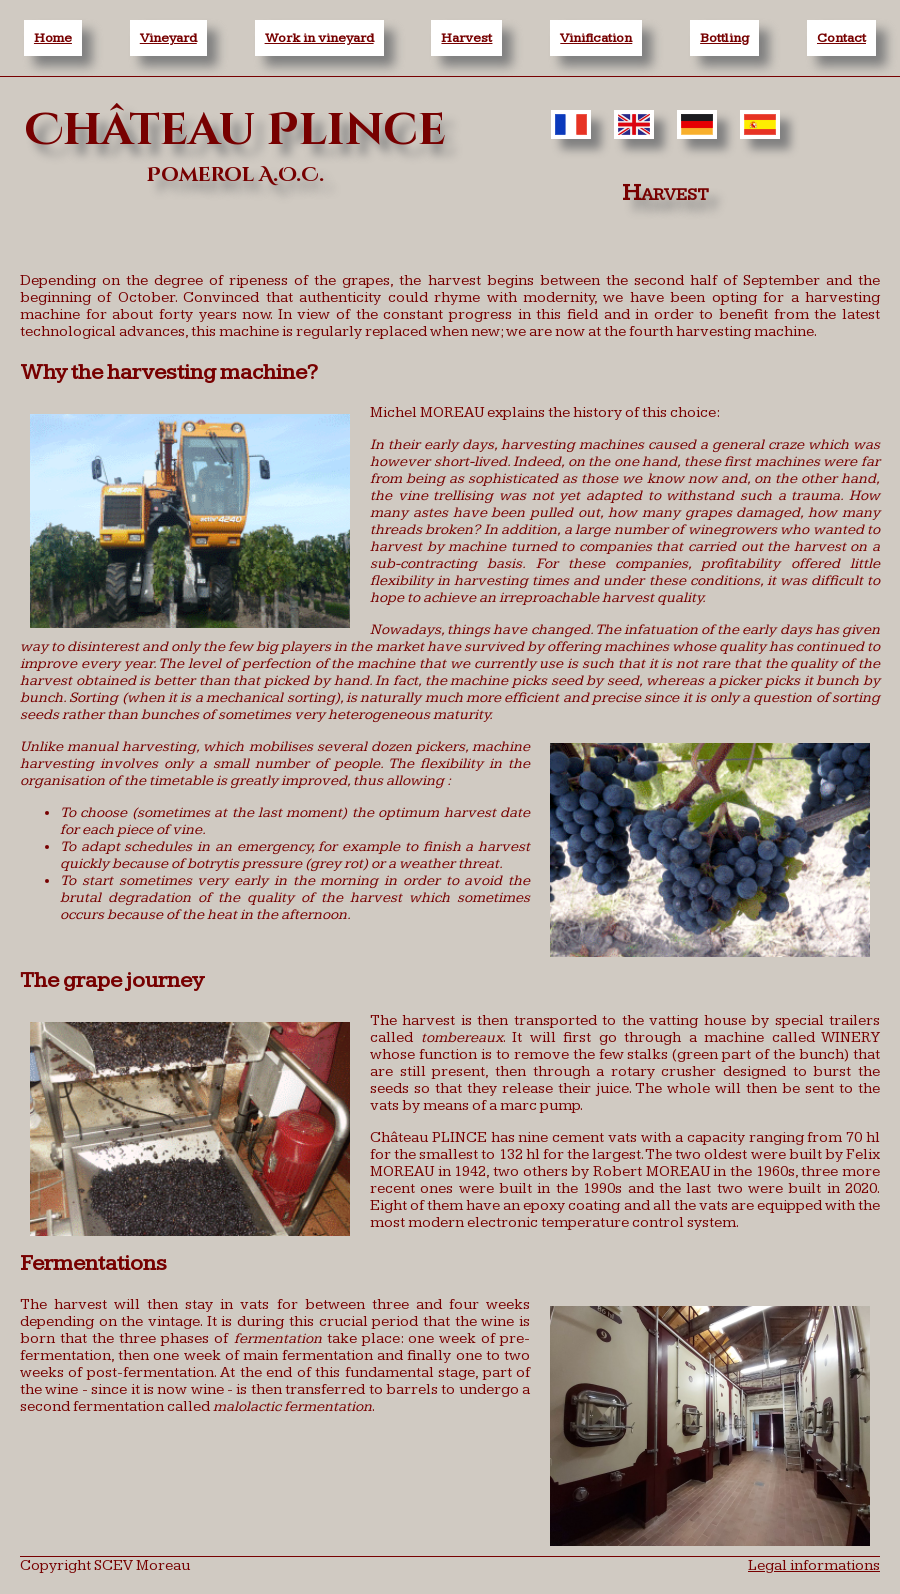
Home (53, 38)
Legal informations (814, 1565)
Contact (841, 38)
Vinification (596, 38)
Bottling (724, 38)
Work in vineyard (319, 38)
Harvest (466, 38)
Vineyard (168, 38)
